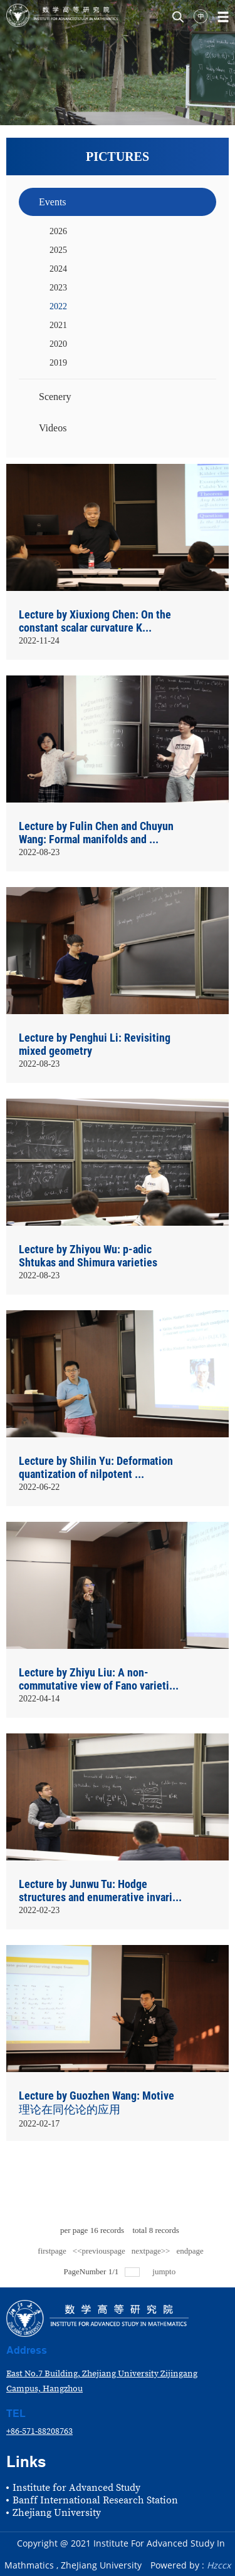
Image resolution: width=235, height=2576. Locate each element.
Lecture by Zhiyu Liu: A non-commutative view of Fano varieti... (99, 1679)
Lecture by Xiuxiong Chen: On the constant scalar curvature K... (95, 621)
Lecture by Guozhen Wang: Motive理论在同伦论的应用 (96, 2102)
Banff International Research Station (95, 2500)
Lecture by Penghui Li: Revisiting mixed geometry (94, 1044)
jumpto (164, 2271)
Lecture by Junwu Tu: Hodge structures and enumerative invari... (100, 1890)
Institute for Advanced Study (76, 2487)
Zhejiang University (57, 2513)
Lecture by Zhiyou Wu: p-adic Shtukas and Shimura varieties (88, 1256)
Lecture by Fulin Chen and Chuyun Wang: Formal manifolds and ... (96, 832)
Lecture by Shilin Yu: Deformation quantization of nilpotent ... (96, 1467)
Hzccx (219, 2565)
